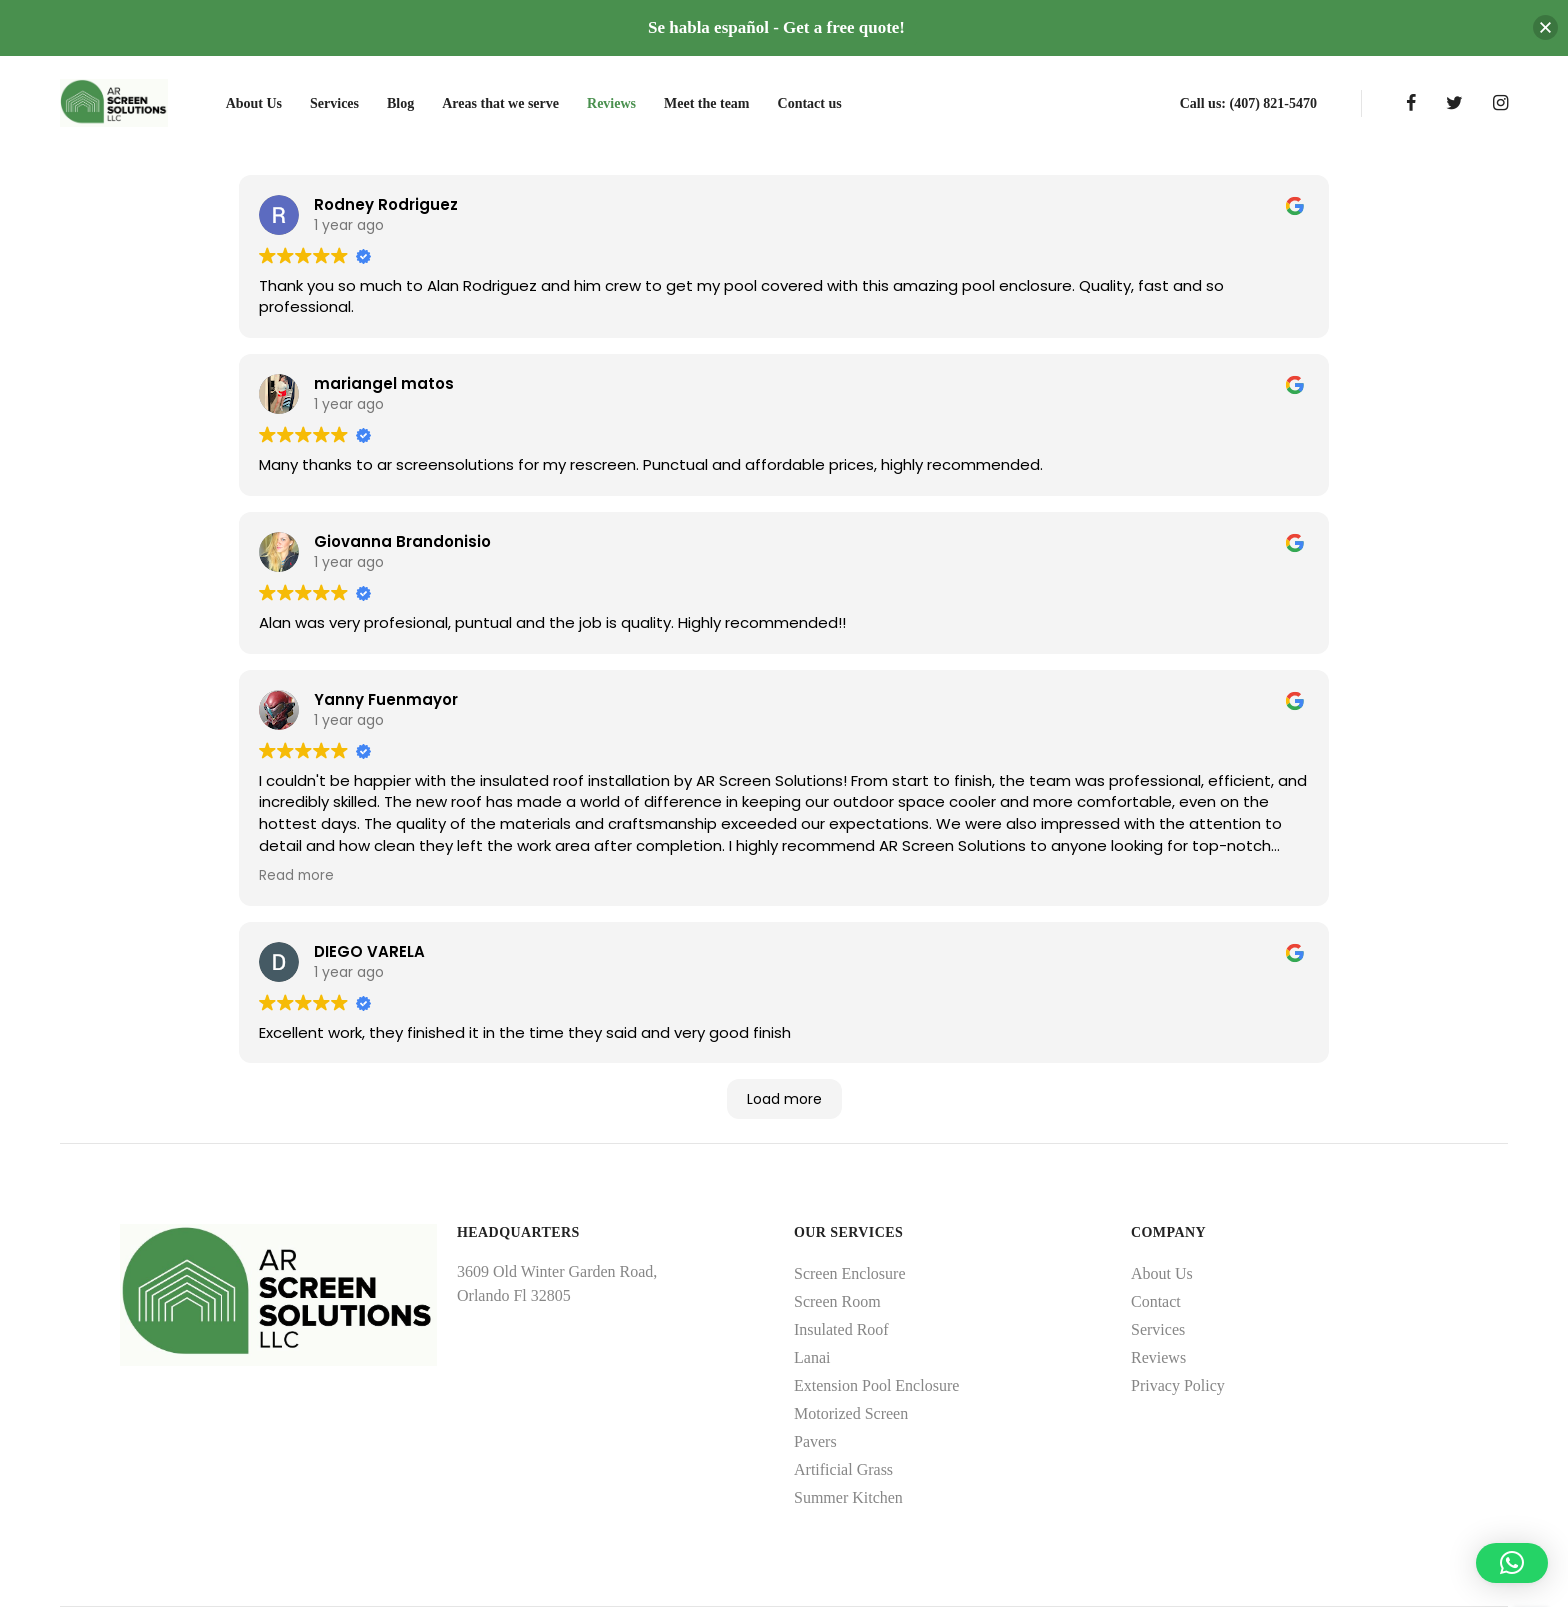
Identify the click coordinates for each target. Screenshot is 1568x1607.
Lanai (812, 1357)
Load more (784, 1099)
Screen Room (837, 1301)
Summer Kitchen (848, 1497)
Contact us (810, 103)
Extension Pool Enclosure (876, 1385)
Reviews (611, 103)
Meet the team (707, 103)
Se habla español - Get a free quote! (776, 27)
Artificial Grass (843, 1469)
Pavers (815, 1441)
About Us (254, 103)
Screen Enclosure (850, 1273)
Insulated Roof (841, 1329)
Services (334, 103)
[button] (1512, 1563)
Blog (400, 103)
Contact (1156, 1301)
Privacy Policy (1178, 1385)
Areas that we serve (500, 103)
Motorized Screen (851, 1413)
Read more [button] (296, 875)
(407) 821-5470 (1274, 103)
